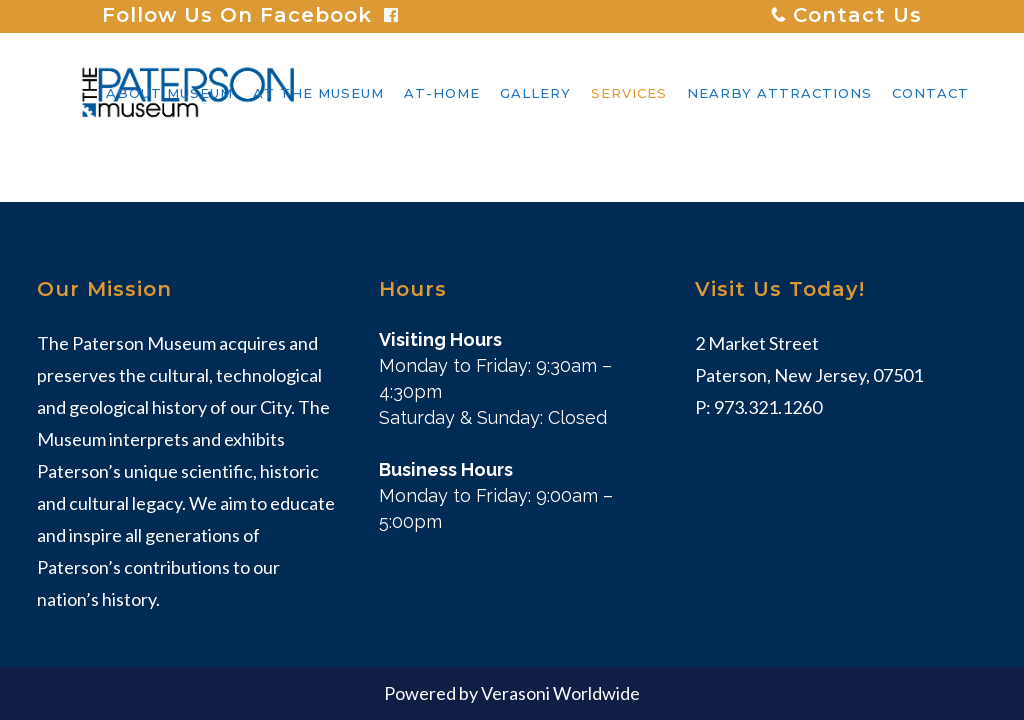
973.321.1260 (768, 407)
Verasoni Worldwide (560, 693)
